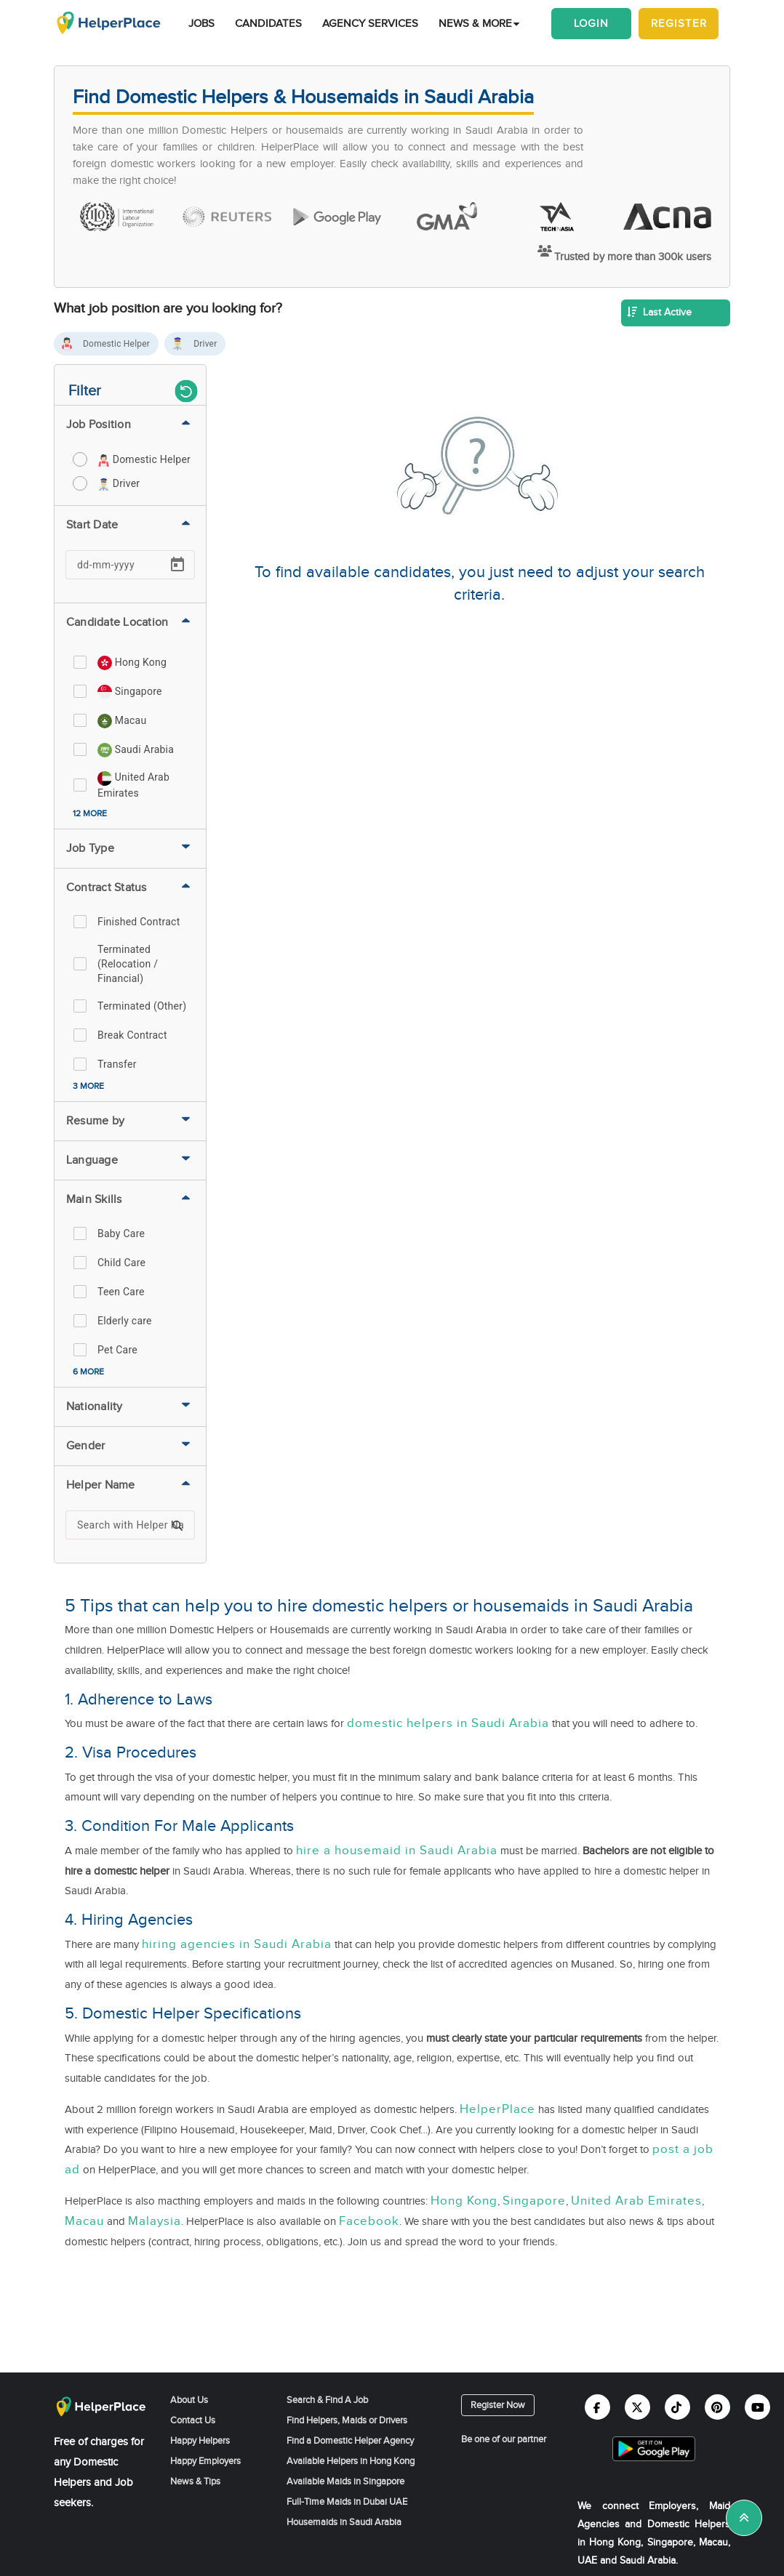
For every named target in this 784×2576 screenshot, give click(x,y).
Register (679, 24)
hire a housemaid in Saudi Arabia (396, 1850)
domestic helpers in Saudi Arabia (448, 1723)
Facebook (369, 2221)
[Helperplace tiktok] (677, 2407)
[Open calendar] (177, 564)
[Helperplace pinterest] (717, 2407)
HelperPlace (497, 2109)
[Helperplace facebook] (597, 2407)
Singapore (534, 2201)
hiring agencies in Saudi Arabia (237, 1944)
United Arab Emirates (636, 2201)
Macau (84, 2221)
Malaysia (154, 2221)
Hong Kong (464, 2201)
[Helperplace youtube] (757, 2407)
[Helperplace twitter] (637, 2407)
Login (591, 24)
